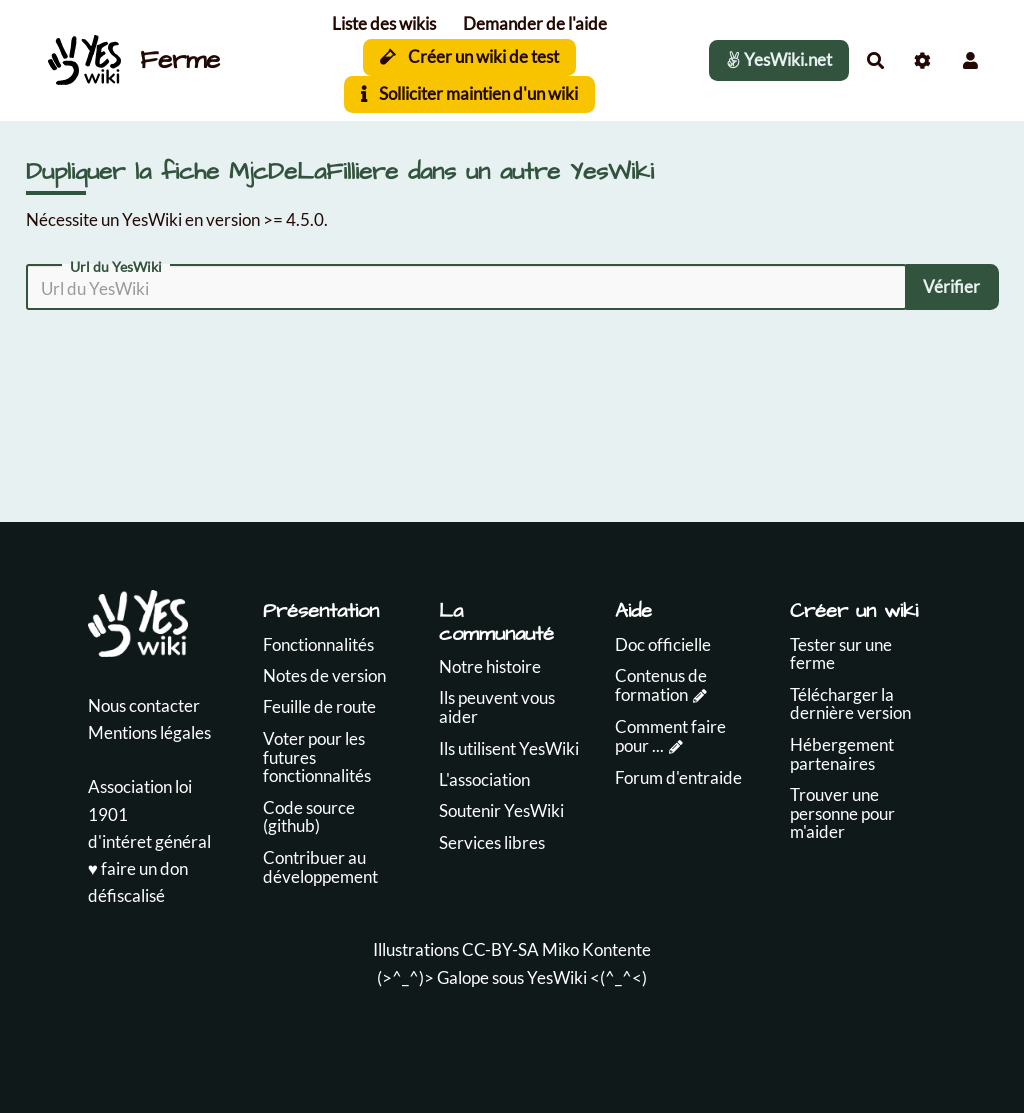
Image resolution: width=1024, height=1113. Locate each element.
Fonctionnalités (318, 644)
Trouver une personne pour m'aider (842, 813)
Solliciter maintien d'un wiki (469, 93)
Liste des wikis (384, 23)
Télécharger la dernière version (850, 704)
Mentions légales (149, 732)
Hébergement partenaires (842, 754)
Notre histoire (490, 666)
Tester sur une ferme (841, 654)
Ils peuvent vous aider (497, 707)
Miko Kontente (596, 949)
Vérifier (951, 286)
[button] (970, 60)
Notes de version (324, 675)
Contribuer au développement (320, 867)
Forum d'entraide (678, 777)
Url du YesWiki (116, 267)
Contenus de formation (661, 685)
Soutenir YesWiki (501, 810)
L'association (484, 779)
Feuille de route (319, 706)
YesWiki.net (779, 59)
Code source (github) (309, 817)
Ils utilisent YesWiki (509, 748)
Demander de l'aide (535, 23)
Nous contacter (144, 705)
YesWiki (557, 977)
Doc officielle (663, 644)
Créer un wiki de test (469, 56)
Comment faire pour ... (670, 736)
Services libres (492, 842)
